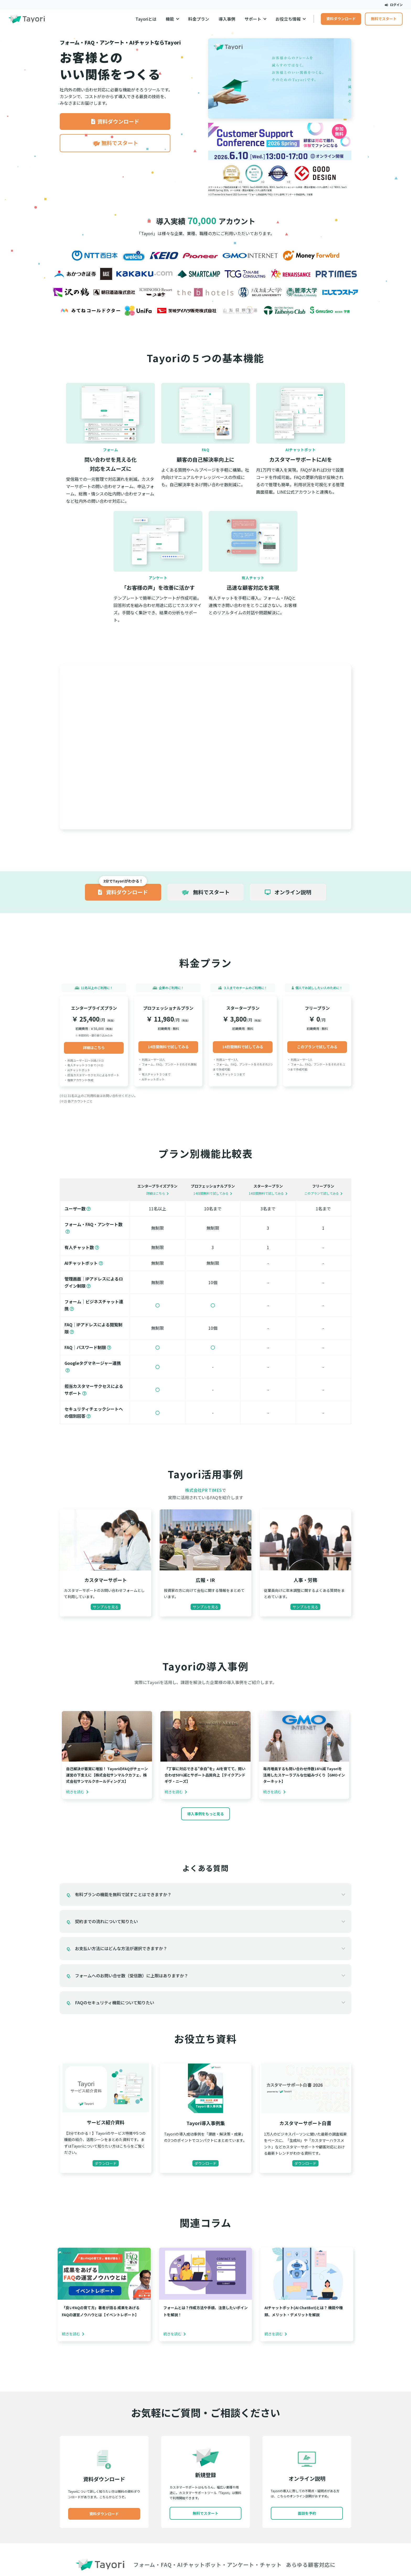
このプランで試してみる (317, 1046)
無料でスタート (384, 18)
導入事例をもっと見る (205, 1813)
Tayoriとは (146, 19)
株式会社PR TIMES (203, 1490)
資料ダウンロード (341, 18)
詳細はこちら (94, 1047)
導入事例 (227, 19)
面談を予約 (307, 2513)
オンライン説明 (288, 892)
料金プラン (198, 19)
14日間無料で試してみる (168, 1046)
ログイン (394, 4)
